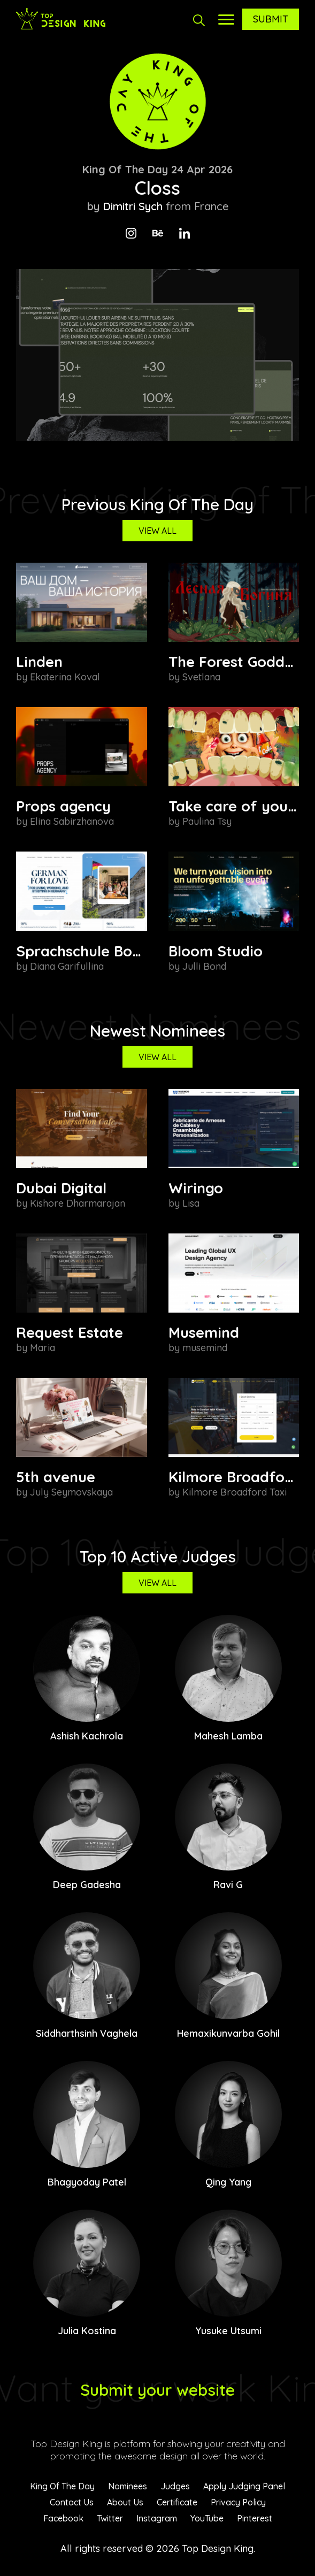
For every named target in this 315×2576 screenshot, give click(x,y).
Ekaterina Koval (65, 677)
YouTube (207, 2518)
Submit (270, 19)
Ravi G (228, 1885)
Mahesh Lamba (228, 1736)
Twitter (110, 2518)
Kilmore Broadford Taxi (234, 1492)
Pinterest (254, 2518)
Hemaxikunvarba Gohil (228, 2033)
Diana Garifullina (67, 966)
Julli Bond (204, 966)
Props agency (63, 806)
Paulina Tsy (207, 821)
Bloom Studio (215, 951)
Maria (42, 1347)
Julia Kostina (87, 2331)
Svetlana (201, 677)
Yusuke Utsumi (228, 2331)
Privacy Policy (238, 2502)
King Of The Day (62, 2486)
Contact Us (72, 2502)
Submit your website (157, 2390)
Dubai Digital (61, 1188)
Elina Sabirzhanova (72, 821)
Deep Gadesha (87, 1885)
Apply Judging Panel (244, 2486)
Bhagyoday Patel (87, 2182)
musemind (204, 1347)
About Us (125, 2502)
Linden (39, 662)
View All (157, 530)
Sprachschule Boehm (89, 951)
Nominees (127, 2486)
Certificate (177, 2502)
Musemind (203, 1332)
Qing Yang (228, 2182)
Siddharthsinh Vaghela (86, 2033)
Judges (175, 2486)
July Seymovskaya (71, 1492)
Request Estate (69, 1332)
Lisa (190, 1203)
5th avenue (55, 1477)
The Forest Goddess (237, 662)
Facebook (63, 2518)
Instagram (156, 2518)
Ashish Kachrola (86, 1736)
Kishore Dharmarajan (77, 1203)
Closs (157, 188)
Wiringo (195, 1188)
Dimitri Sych (133, 206)
